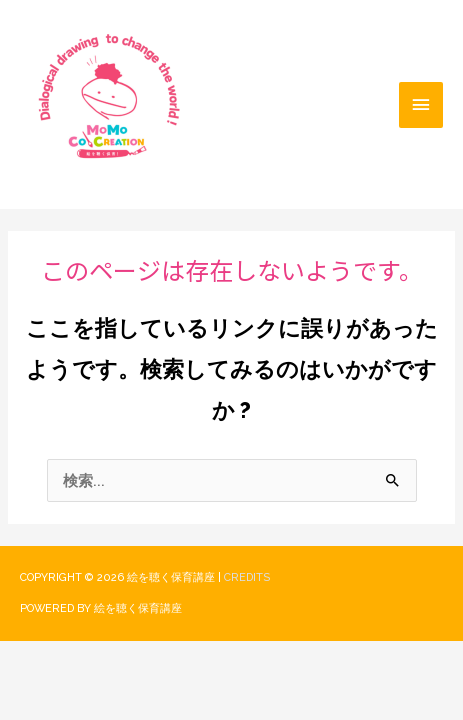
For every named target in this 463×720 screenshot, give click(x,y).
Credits (247, 577)
